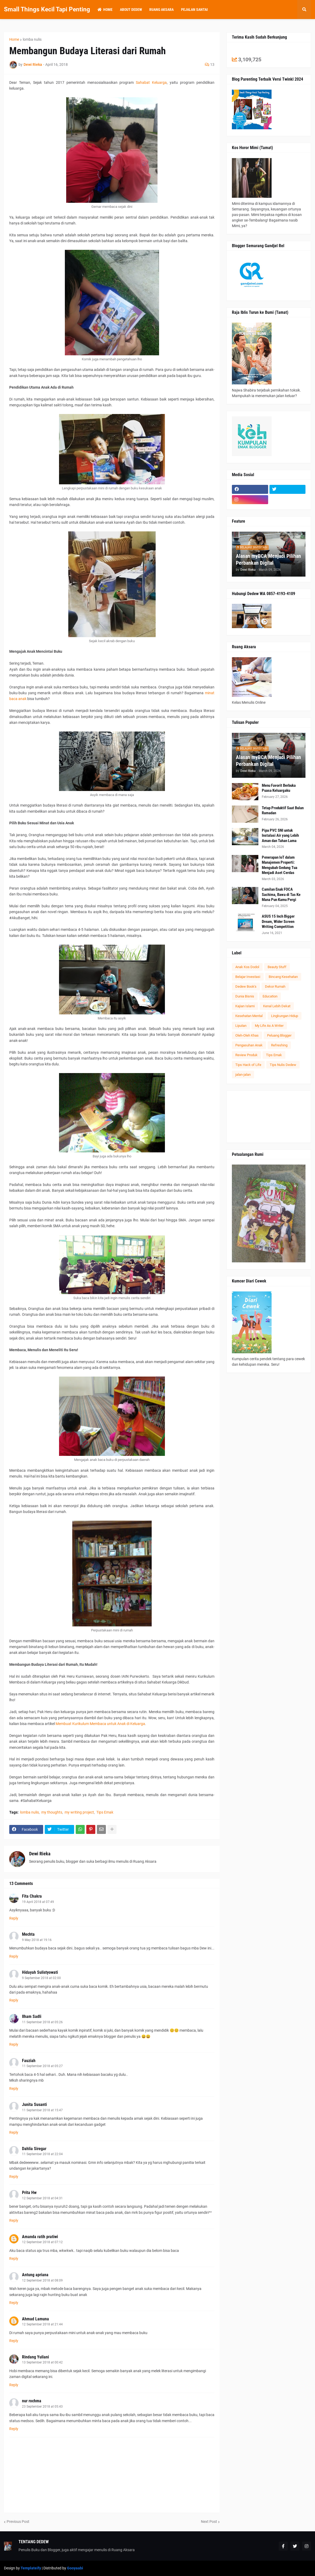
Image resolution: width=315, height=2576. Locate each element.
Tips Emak (104, 1812)
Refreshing (279, 1045)
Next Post (209, 2521)
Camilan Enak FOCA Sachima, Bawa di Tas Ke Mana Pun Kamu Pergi (281, 894)
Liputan (240, 1026)
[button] (304, 9)
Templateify (31, 2568)
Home (14, 39)
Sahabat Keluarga (151, 82)
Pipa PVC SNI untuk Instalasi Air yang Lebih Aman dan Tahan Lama (280, 835)
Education (270, 996)
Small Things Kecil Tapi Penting (47, 9)
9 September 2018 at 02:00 (41, 1978)
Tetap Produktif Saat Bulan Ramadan (283, 811)
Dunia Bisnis (244, 996)
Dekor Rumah (275, 986)
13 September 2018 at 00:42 (42, 2362)
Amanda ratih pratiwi (40, 2236)
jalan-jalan (243, 1075)
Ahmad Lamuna (35, 2318)
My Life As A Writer (269, 1026)
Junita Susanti (34, 2104)
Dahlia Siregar (34, 2148)
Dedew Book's (245, 986)
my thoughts (51, 1812)
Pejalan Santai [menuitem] (194, 9)
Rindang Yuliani (35, 2356)
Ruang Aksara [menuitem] (161, 9)
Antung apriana (35, 2274)
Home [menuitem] (104, 9)
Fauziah (28, 2060)
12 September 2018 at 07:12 (42, 2242)
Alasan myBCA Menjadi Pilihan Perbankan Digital (268, 559)
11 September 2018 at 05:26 (42, 2022)
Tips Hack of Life (248, 1065)
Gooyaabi (75, 2568)
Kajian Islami (245, 1006)
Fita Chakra (32, 1896)
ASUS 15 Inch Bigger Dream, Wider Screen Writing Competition (278, 921)
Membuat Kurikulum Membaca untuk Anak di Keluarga (100, 1724)
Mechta (28, 1934)
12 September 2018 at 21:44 (42, 2324)
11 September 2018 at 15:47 (42, 2110)
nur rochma (31, 2400)
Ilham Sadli (31, 2016)
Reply (13, 1918)
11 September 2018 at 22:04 (42, 2154)
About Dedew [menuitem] (131, 9)
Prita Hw (29, 2192)
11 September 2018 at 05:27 (42, 2066)
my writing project (79, 1812)
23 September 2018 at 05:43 (42, 2406)
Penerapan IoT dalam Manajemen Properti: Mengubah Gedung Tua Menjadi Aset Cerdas (279, 865)
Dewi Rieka (39, 1853)
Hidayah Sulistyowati (40, 1972)
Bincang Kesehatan (283, 977)
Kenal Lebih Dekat (276, 1006)
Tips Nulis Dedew (283, 1065)
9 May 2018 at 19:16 (37, 1940)
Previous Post (18, 2521)
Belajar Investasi (247, 977)
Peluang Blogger (279, 1035)
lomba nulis (32, 39)
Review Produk (246, 1055)
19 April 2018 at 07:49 (38, 1902)
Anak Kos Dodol (247, 967)
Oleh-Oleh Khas (247, 1035)
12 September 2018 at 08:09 (42, 2280)
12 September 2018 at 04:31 (42, 2198)
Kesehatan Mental (249, 1016)
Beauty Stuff (277, 967)
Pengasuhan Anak (249, 1045)
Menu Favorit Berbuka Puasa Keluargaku (279, 788)
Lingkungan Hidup (284, 1016)
